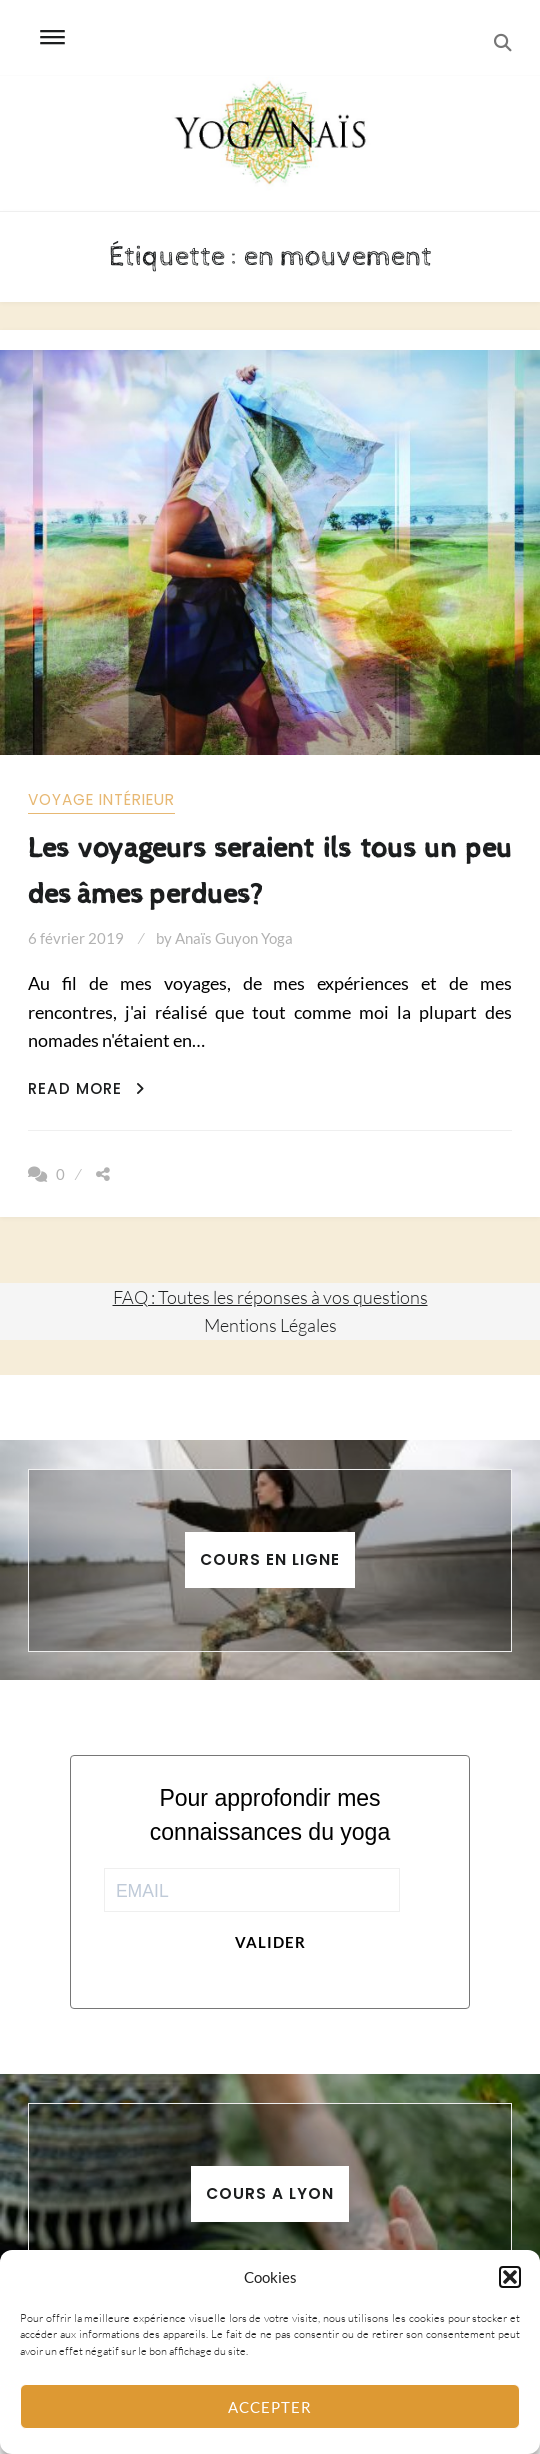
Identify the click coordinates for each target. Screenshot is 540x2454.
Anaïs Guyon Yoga (234, 938)
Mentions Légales (270, 1325)
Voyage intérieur (101, 799)
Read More (86, 1088)
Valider (270, 1942)
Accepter (270, 2407)
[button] (510, 2277)
